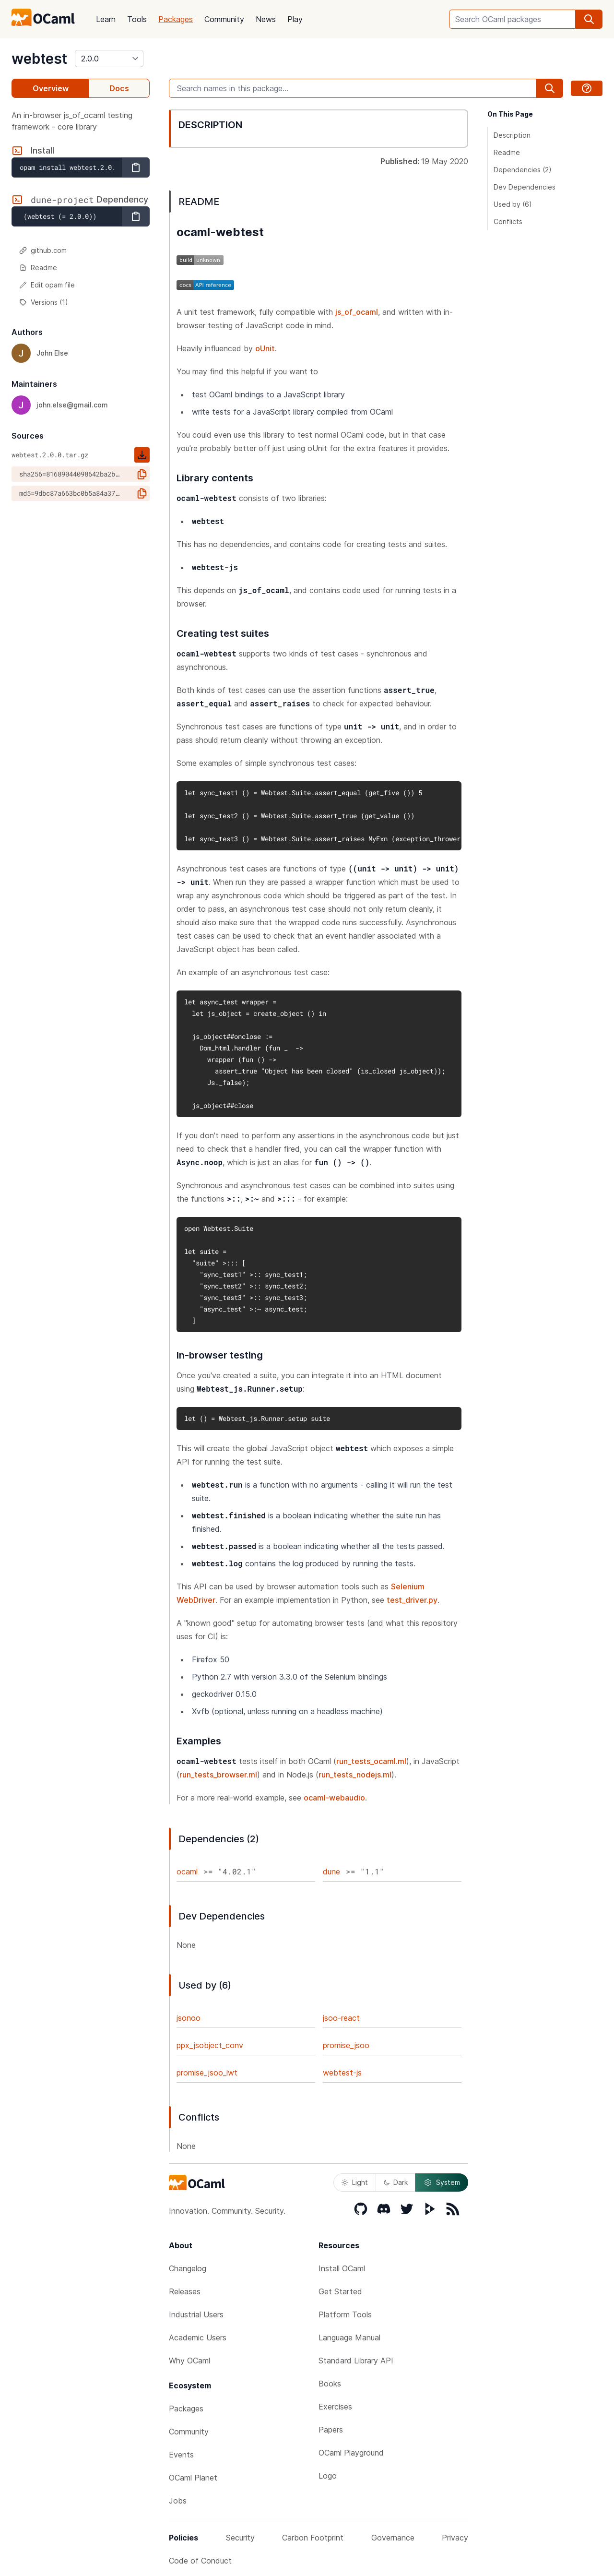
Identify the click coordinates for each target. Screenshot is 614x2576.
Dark (396, 2182)
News (266, 19)
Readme (38, 267)
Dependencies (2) (523, 170)
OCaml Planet (193, 2477)
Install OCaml (342, 2268)
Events (181, 2454)
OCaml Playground (351, 2452)
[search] (589, 19)
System (442, 2182)
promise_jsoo (346, 2045)
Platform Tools (345, 2314)
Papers (331, 2429)
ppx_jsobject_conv (210, 2045)
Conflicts (508, 221)
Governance (392, 2537)
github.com (43, 250)
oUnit (265, 348)
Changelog (187, 2268)
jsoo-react (341, 2018)
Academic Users (197, 2337)
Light (355, 2182)
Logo (328, 2476)
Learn (106, 19)
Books (330, 2383)
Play (295, 19)
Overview (51, 88)
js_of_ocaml (356, 312)
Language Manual (349, 2337)
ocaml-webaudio (334, 1797)
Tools (137, 19)
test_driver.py (412, 1600)
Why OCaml (189, 2360)
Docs (119, 88)
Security (240, 2537)
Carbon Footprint (312, 2537)
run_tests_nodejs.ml (355, 1774)
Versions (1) (43, 302)
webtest (39, 58)
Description (512, 135)
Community (224, 19)
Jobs (178, 2500)
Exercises (335, 2406)
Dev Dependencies (524, 187)
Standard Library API (356, 2360)
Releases (185, 2291)
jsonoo (189, 2018)
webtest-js (342, 2072)
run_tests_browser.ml (218, 1774)
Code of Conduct (200, 2560)
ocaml (187, 1871)
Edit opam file (47, 285)
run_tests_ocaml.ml (371, 1761)
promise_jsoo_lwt (207, 2072)
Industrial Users (196, 2314)
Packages (175, 19)
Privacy (455, 2537)
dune (331, 1871)
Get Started (340, 2291)
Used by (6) (513, 204)
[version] (109, 58)
